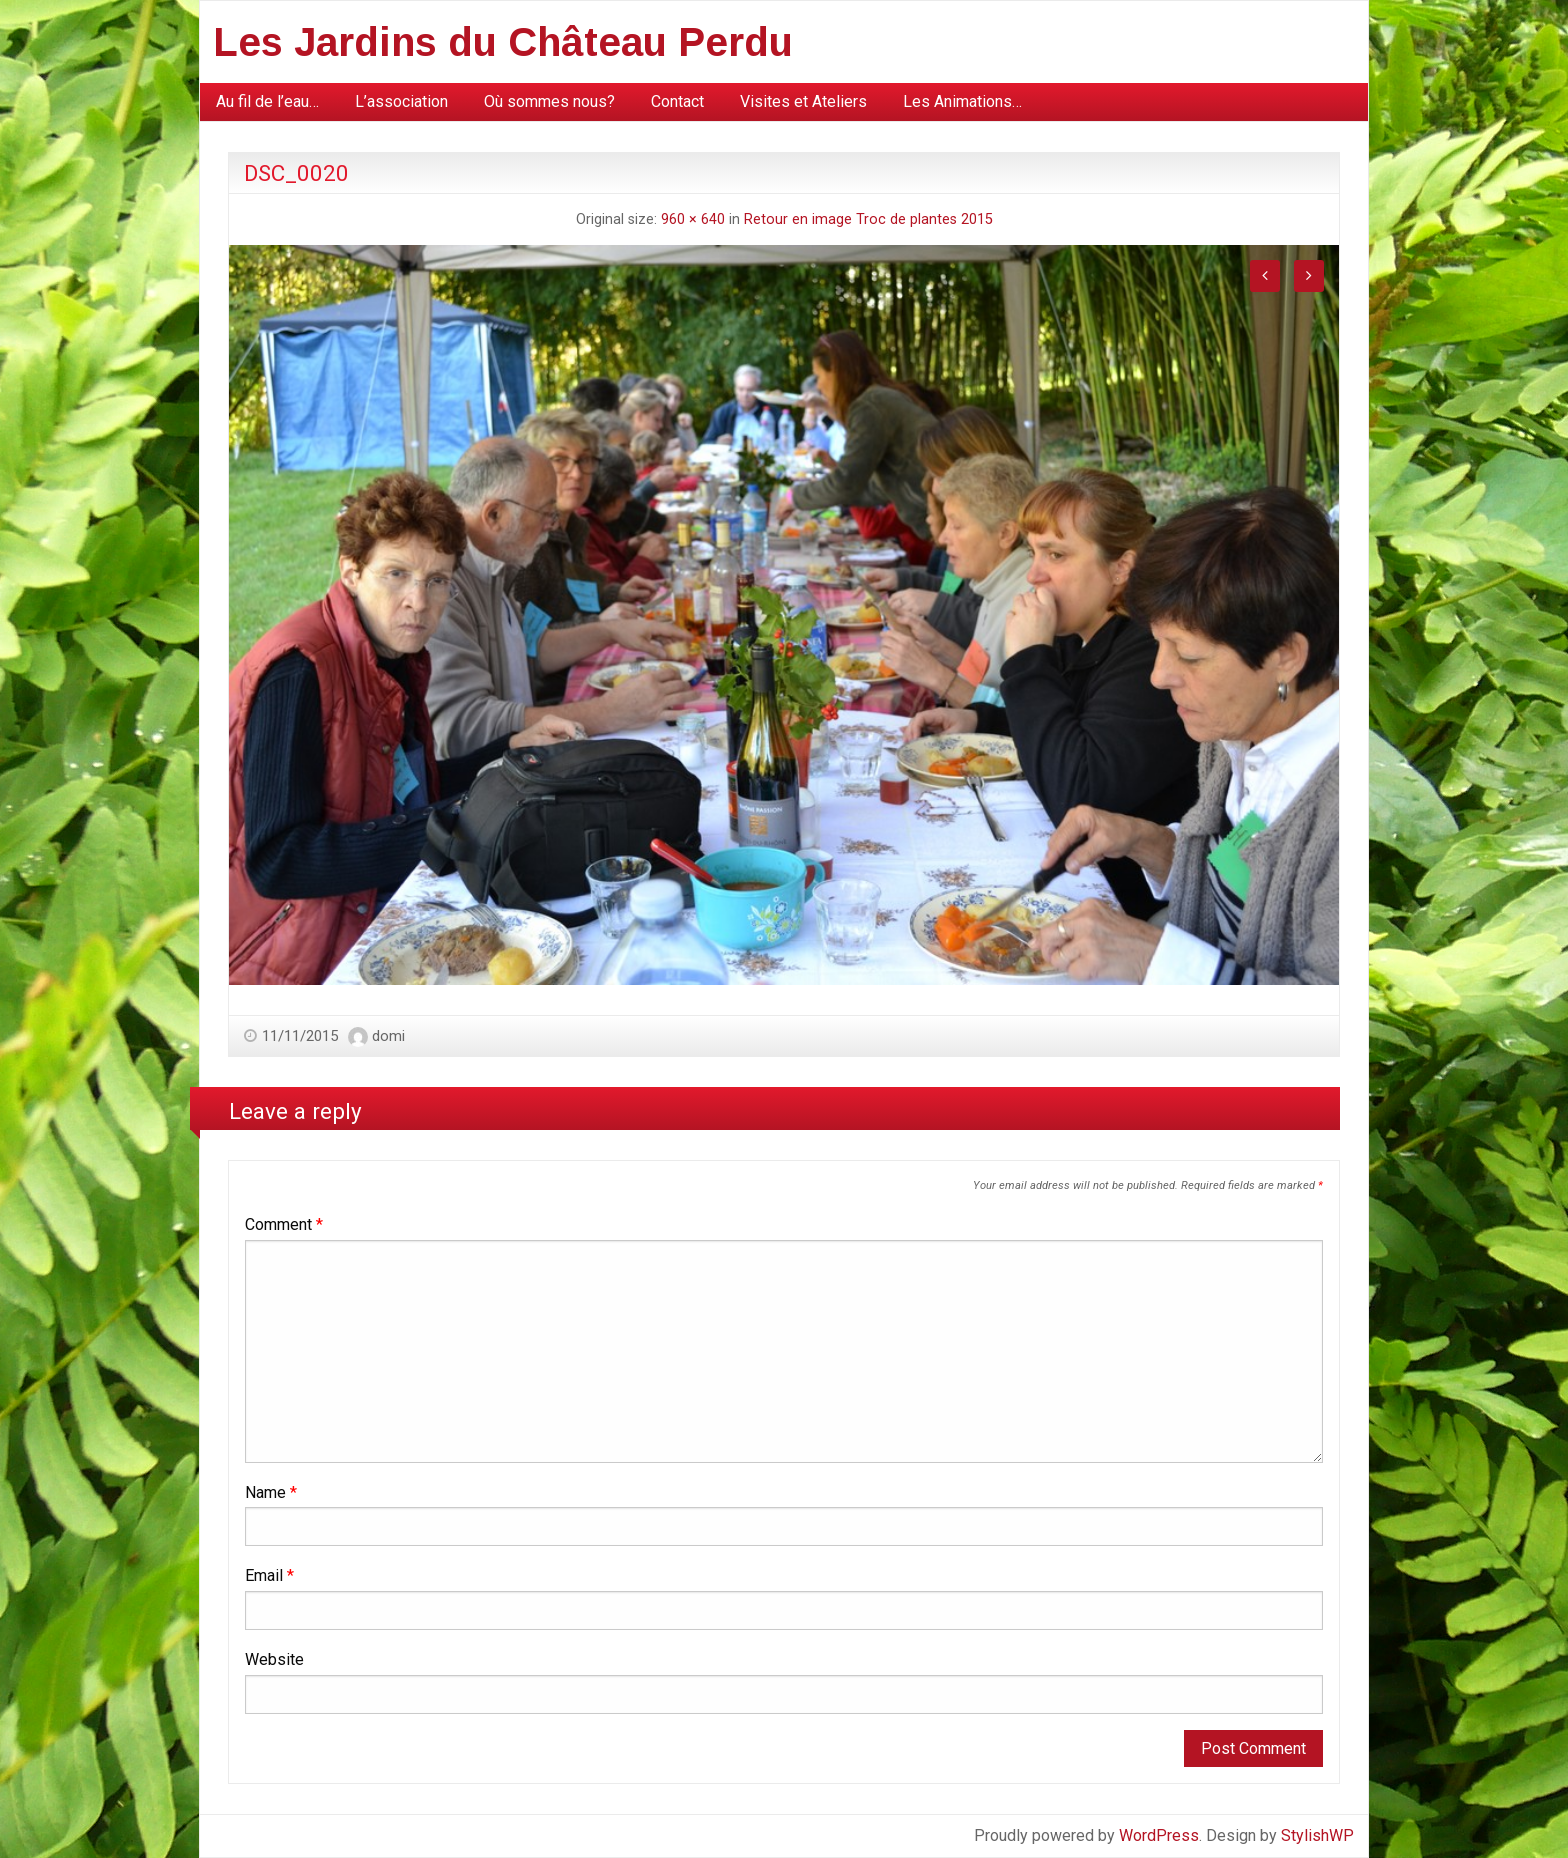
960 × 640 (693, 219)
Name (271, 1492)
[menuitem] (267, 102)
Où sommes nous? (549, 101)
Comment (284, 1224)
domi (388, 1036)
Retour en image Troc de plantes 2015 (868, 219)
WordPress (1159, 1835)
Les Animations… (962, 101)
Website (274, 1659)
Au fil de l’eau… (267, 101)
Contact (677, 101)
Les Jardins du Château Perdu (503, 42)
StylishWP (1317, 1835)
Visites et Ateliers (803, 101)
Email (269, 1575)
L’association (401, 101)
